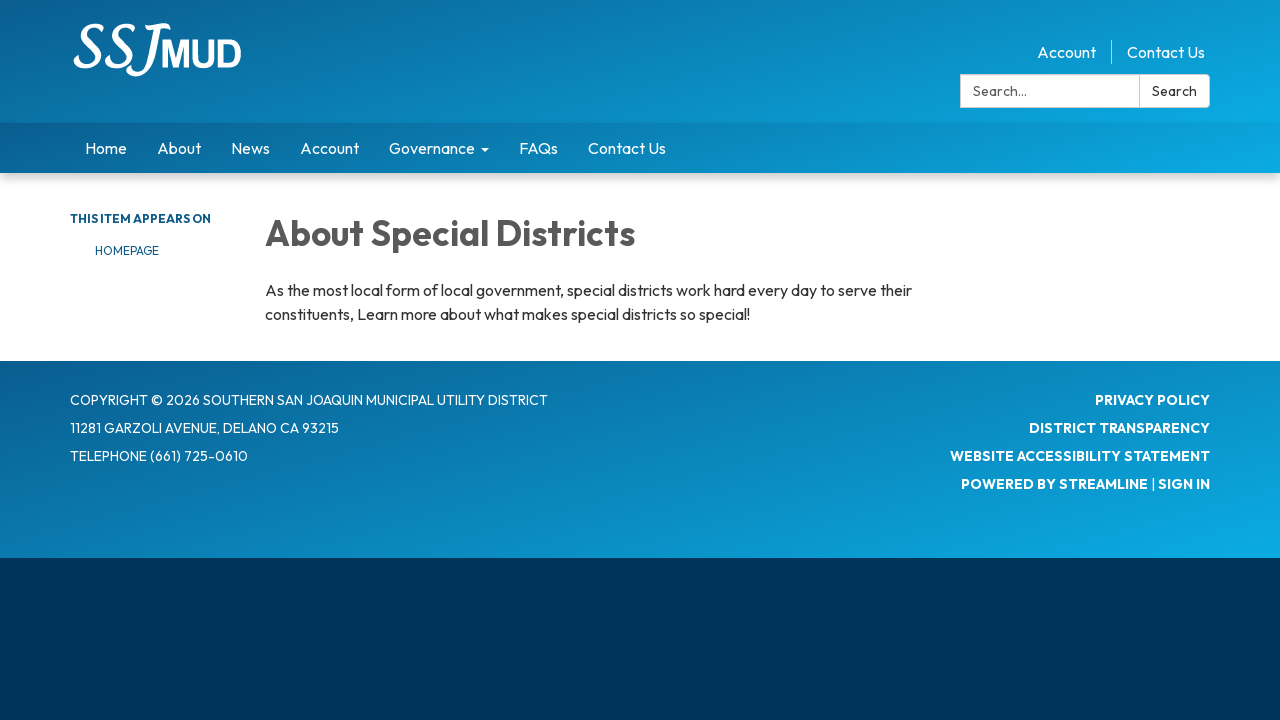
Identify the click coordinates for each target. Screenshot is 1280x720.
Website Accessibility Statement (1080, 456)
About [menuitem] (179, 148)
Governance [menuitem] (432, 148)
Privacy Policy (1152, 400)
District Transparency (1119, 428)
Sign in (1184, 484)
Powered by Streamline (1054, 484)
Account (1066, 52)
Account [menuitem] (329, 148)
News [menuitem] (250, 148)
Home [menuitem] (106, 148)
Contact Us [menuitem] (627, 148)
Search (1174, 91)
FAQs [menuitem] (538, 148)
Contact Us (1166, 52)
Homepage (127, 250)
